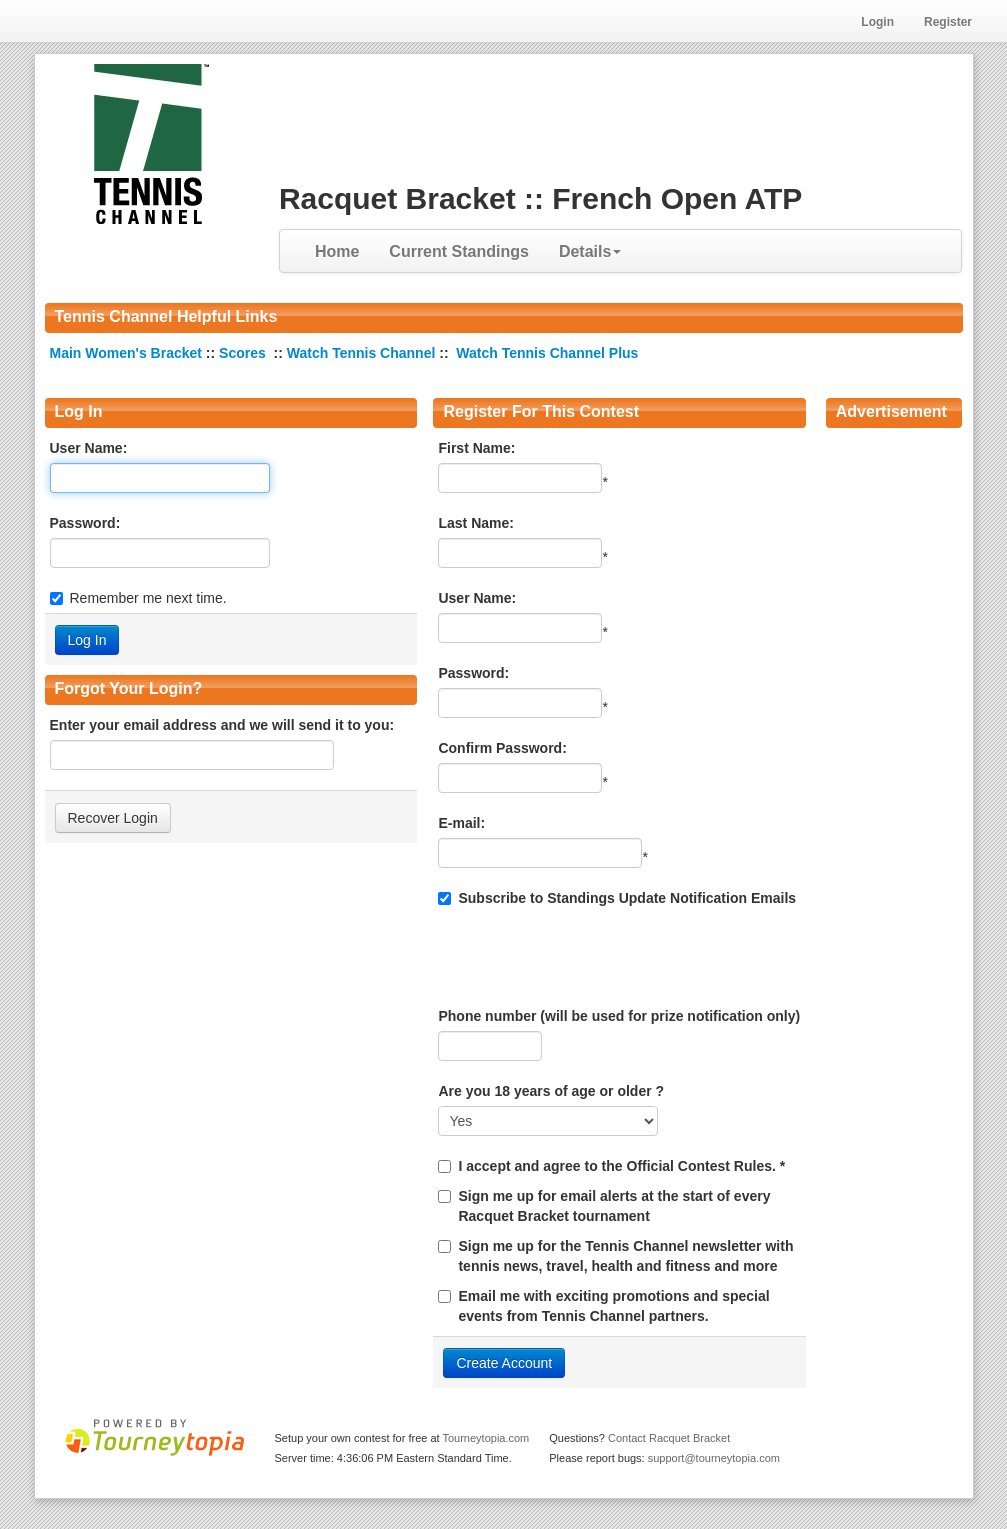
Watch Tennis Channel (363, 353)
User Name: (89, 448)
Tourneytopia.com (485, 1438)
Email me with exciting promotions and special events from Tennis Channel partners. (613, 1306)
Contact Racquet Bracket (669, 1438)
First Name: (476, 448)
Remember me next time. (148, 598)
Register (948, 22)
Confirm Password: (502, 748)
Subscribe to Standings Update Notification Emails (617, 898)
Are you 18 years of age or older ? (551, 1091)
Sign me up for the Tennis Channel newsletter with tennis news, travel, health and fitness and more (625, 1256)
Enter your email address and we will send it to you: (222, 725)
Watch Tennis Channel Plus (547, 353)
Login (877, 22)
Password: (85, 523)
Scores (244, 353)
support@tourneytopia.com (714, 1458)
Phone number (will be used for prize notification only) (619, 1016)
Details (590, 251)
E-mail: (461, 823)
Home (337, 251)
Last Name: (475, 523)
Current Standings (459, 251)
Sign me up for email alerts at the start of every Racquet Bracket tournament (614, 1206)
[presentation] (590, 957)
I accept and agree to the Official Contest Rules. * (621, 1166)
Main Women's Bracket (128, 353)
